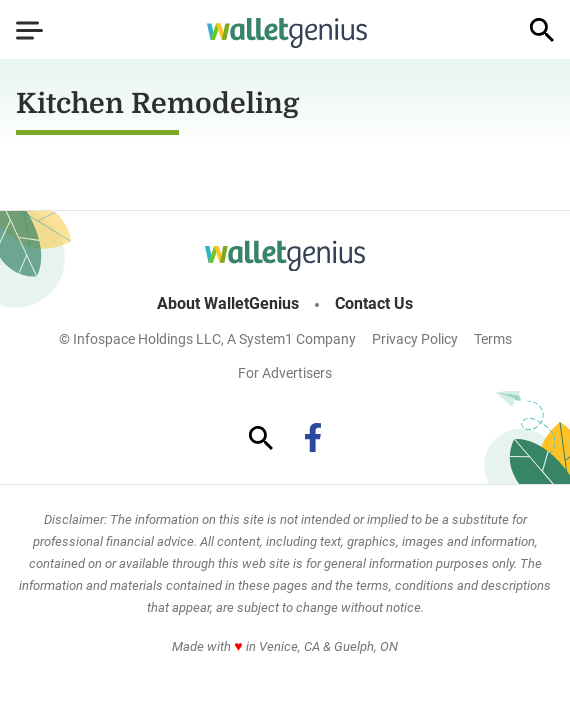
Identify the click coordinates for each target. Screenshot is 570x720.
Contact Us (374, 304)
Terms (493, 339)
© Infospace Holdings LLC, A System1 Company (207, 339)
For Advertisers (285, 373)
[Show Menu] (29, 30)
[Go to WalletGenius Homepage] (287, 33)
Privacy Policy (415, 339)
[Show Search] (542, 30)
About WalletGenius (228, 304)
